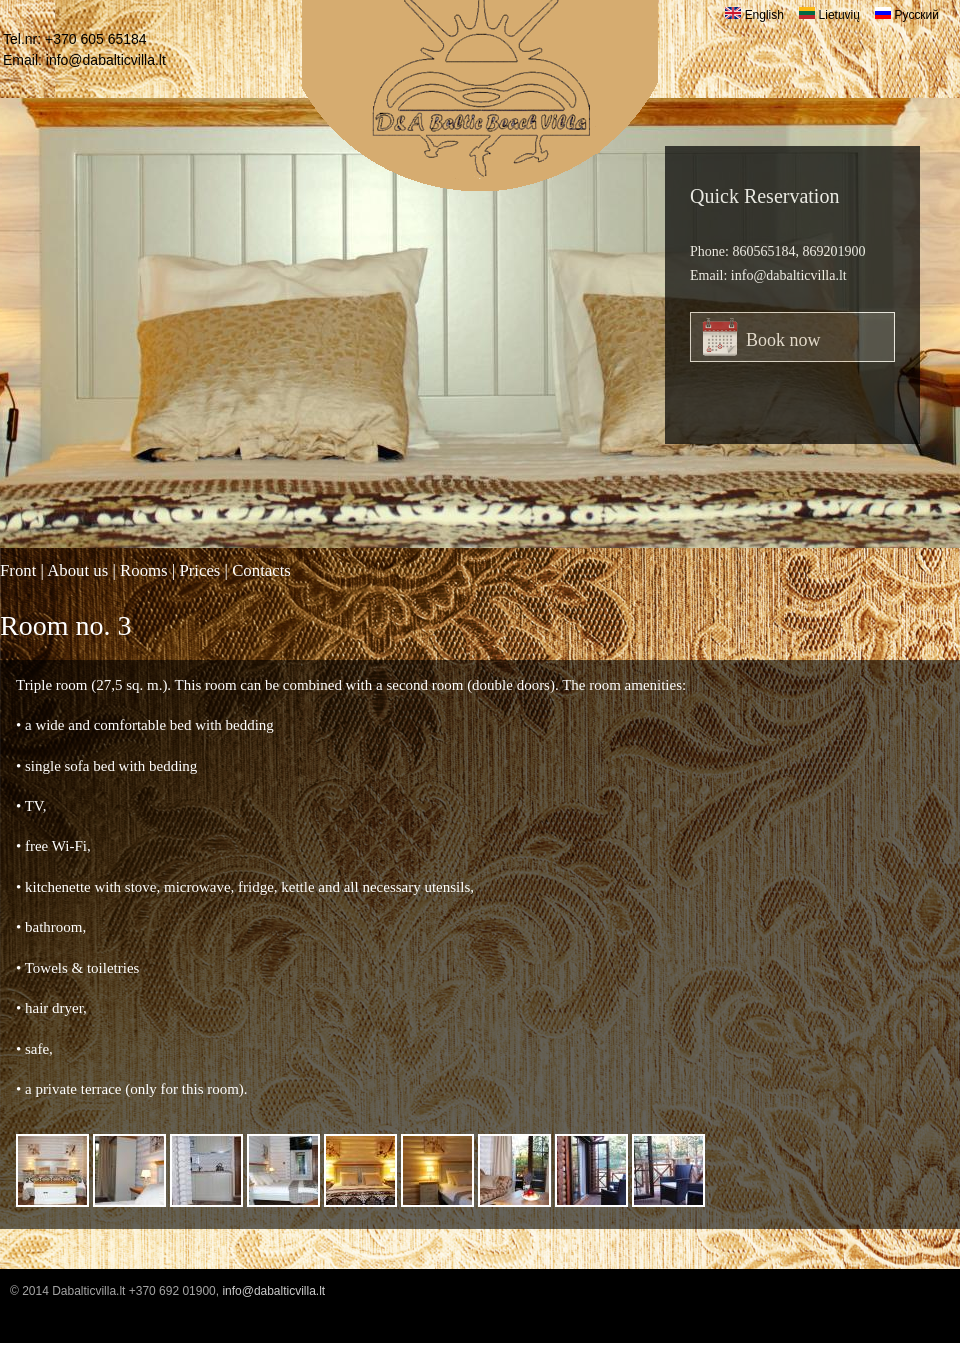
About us (77, 570)
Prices (199, 570)
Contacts (261, 570)
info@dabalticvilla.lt (106, 60)
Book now (783, 340)
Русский (907, 15)
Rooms (144, 570)
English (754, 15)
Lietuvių (829, 15)
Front (18, 570)
